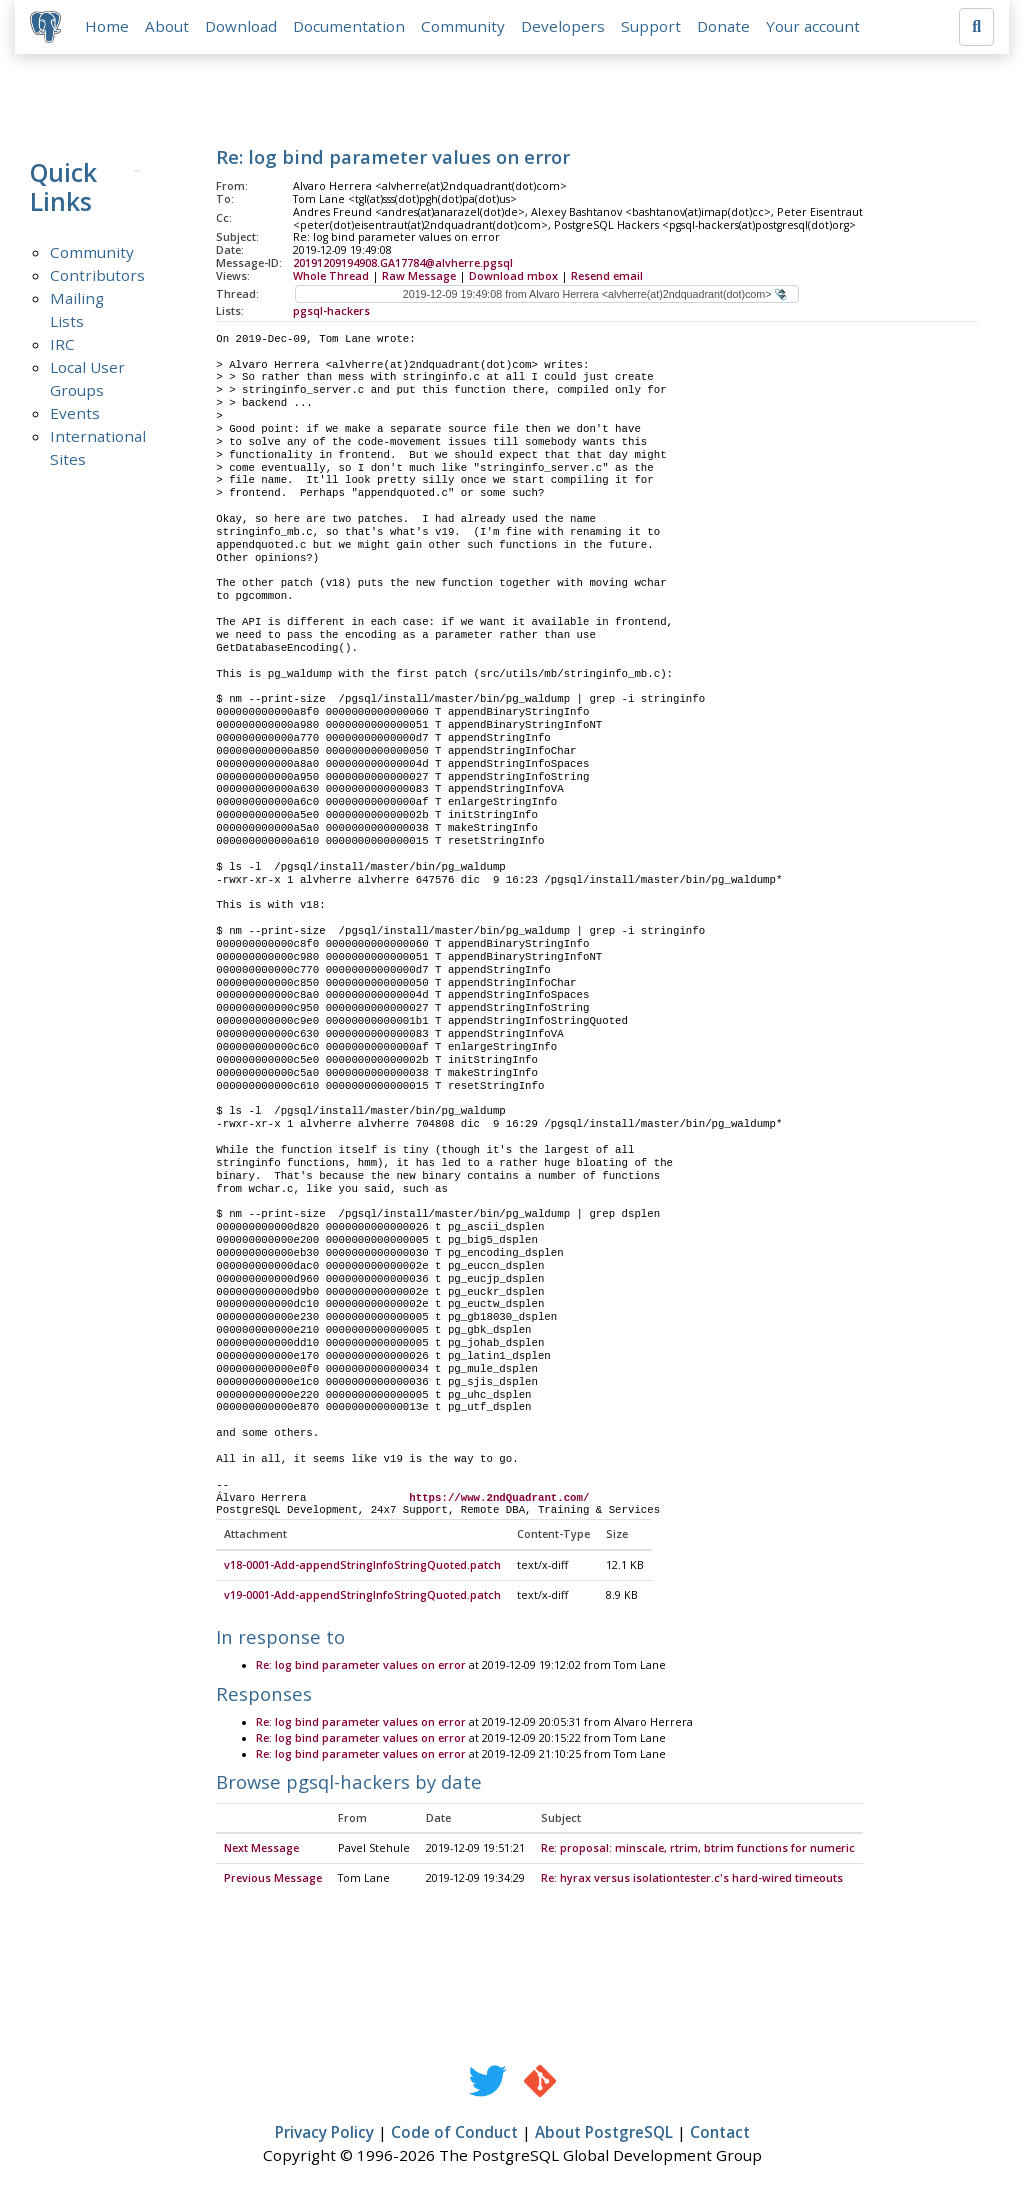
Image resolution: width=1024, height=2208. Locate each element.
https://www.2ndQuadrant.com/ (499, 1499)
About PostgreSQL (604, 2134)
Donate (724, 27)
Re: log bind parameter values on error (361, 1667)
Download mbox (513, 277)
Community (464, 27)
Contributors (97, 276)
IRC (62, 345)
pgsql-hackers (331, 312)
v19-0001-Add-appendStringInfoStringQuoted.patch (362, 1597)
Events (75, 414)
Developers (564, 27)
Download (242, 27)
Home (108, 27)
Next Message (261, 1851)
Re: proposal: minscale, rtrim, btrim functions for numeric (698, 1851)
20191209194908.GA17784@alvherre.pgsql (403, 264)
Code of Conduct (454, 2134)
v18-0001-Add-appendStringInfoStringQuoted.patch (362, 1567)
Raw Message (419, 277)
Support (652, 27)
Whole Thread (331, 277)
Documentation (350, 27)
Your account (814, 27)
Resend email (607, 277)
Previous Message (273, 1880)
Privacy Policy (324, 2134)
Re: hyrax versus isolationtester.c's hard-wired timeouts (692, 1880)
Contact (720, 2134)
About (168, 27)
